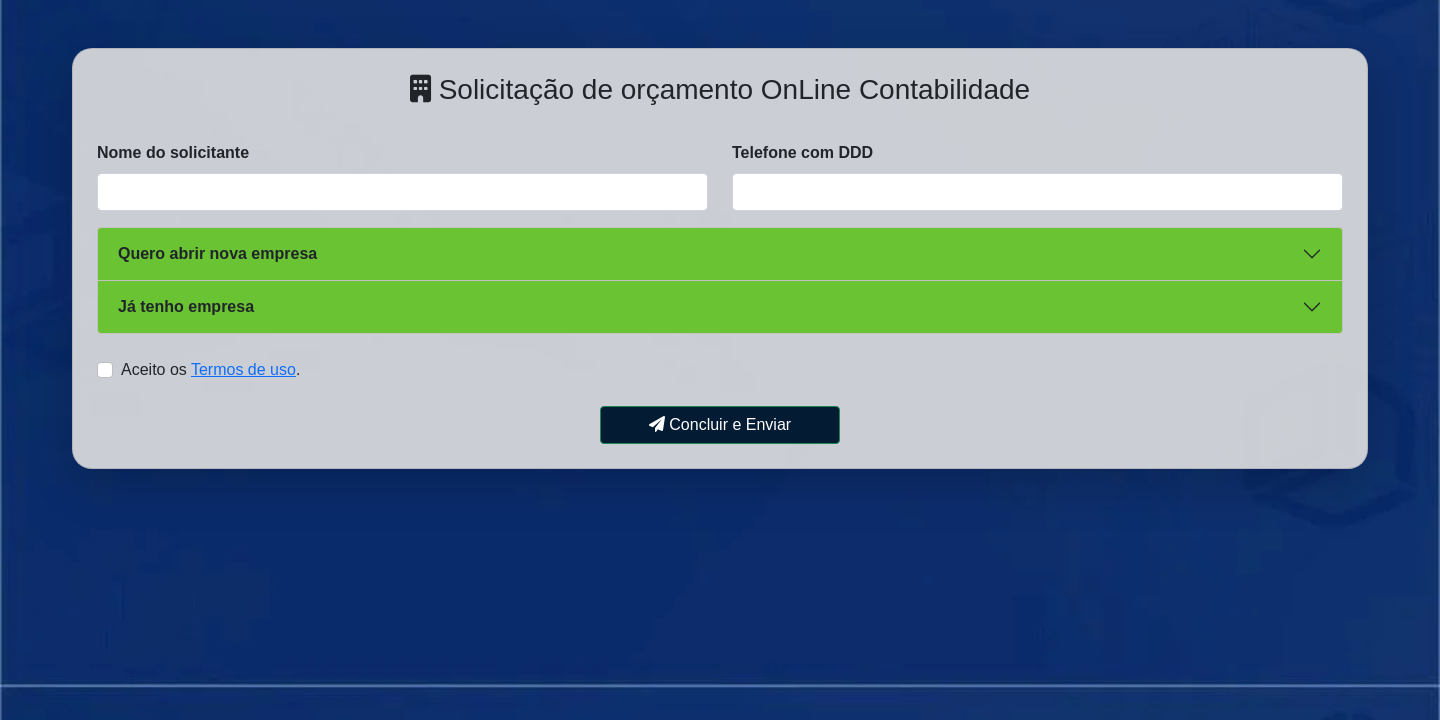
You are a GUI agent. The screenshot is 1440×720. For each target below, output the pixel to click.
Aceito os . (210, 369)
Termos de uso (243, 369)
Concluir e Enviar (720, 424)
